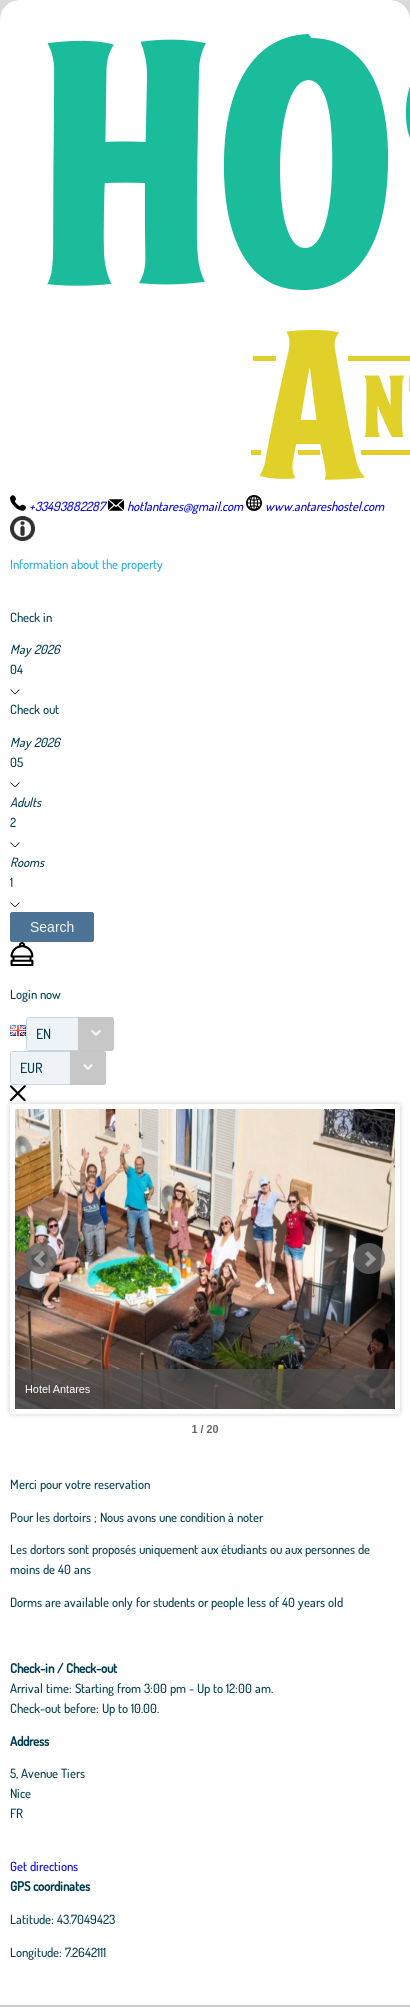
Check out (34, 709)
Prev (41, 1259)
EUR (31, 1067)
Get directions (44, 1866)
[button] (52, 927)
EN (43, 1033)
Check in (31, 617)
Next (369, 1259)
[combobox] (70, 1034)
